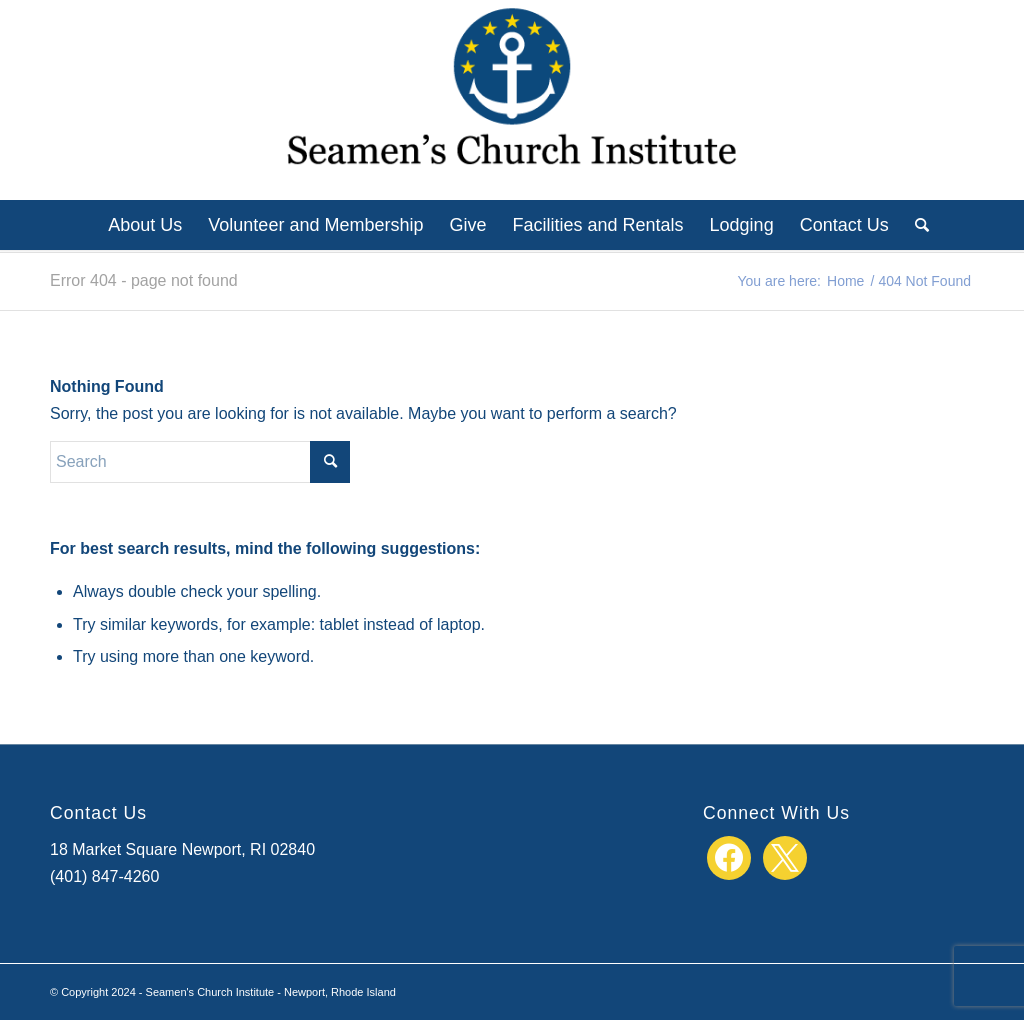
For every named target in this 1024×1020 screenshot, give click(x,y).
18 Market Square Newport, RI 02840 (182, 849)
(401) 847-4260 (104, 876)
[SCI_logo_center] (512, 100)
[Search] (915, 225)
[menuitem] (145, 225)
